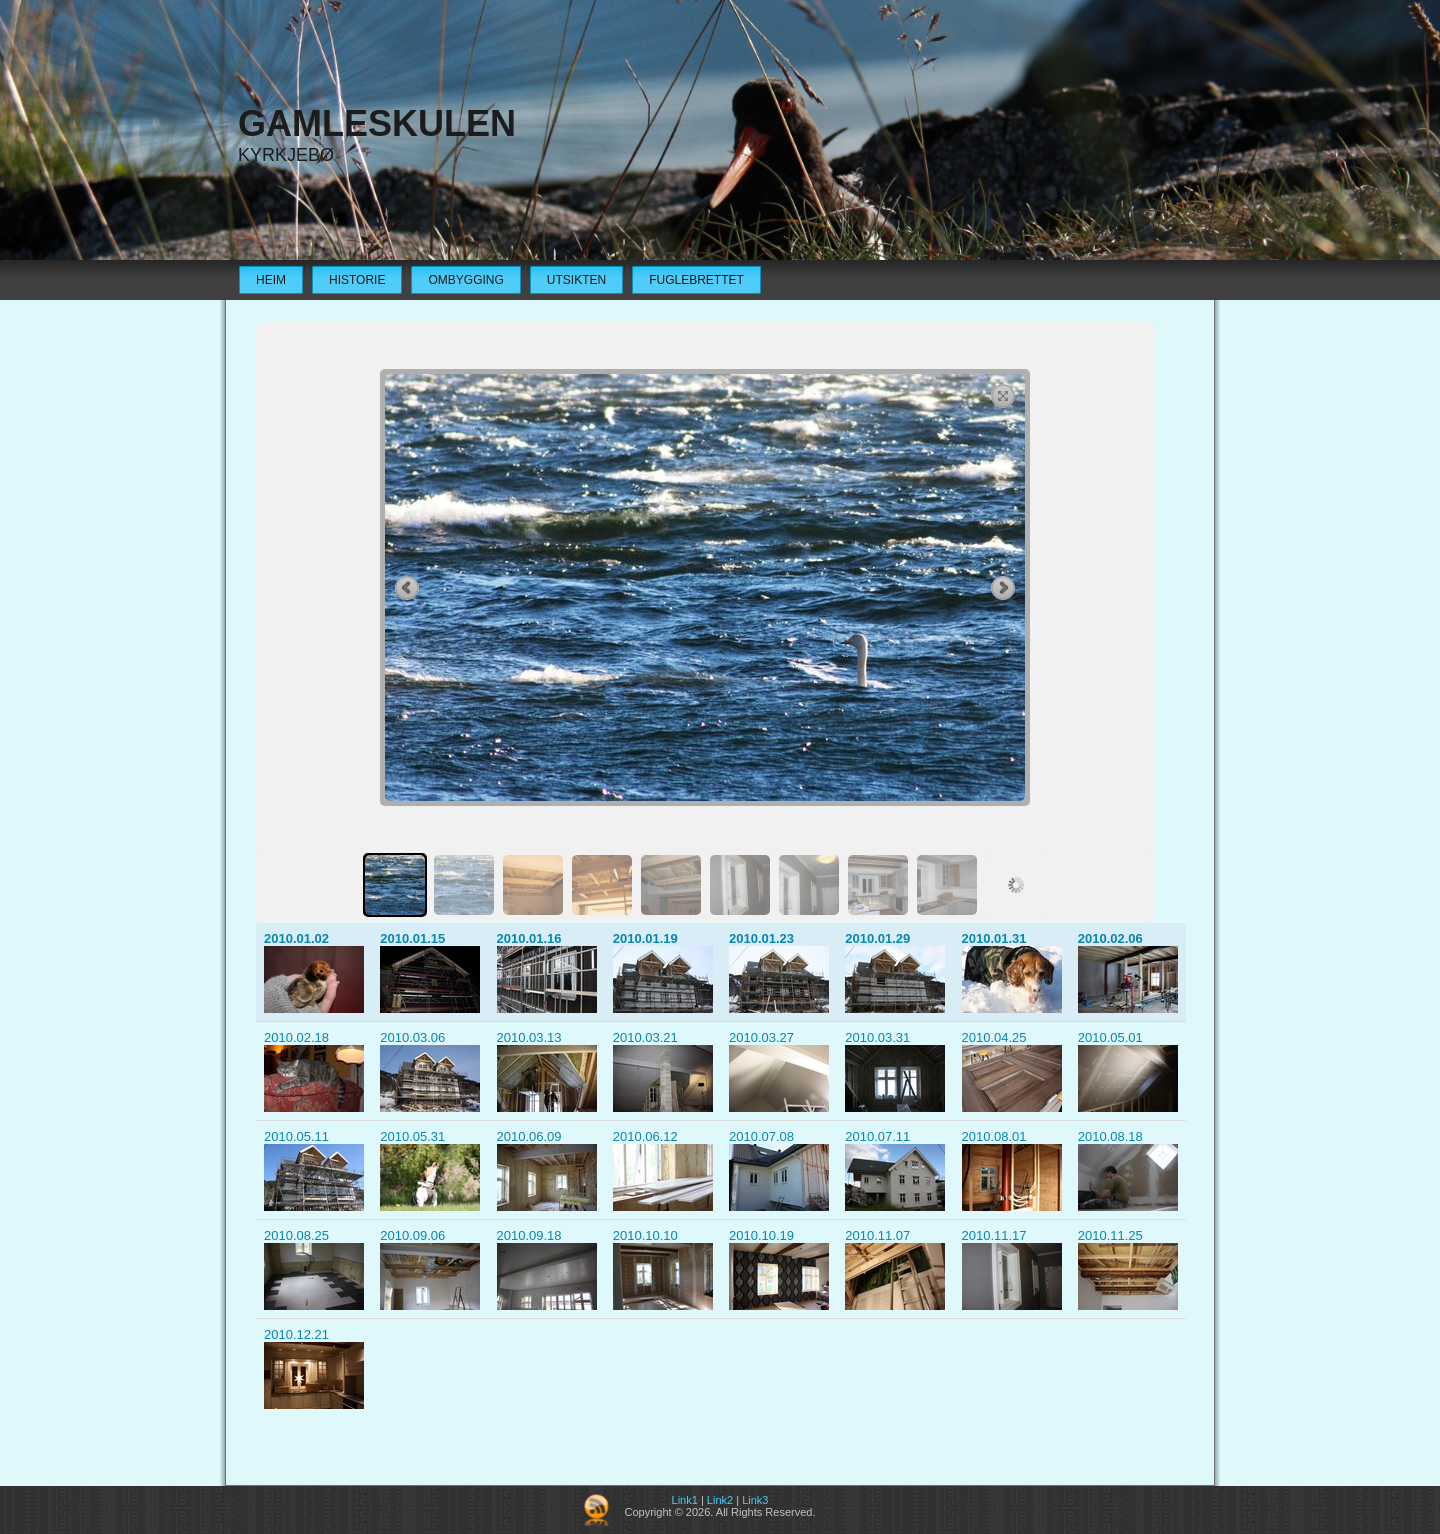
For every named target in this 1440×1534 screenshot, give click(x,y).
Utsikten (576, 280)
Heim (271, 280)
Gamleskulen (377, 123)
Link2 (720, 1500)
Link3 (755, 1500)
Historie (357, 280)
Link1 (685, 1500)
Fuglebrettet (696, 280)
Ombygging (465, 280)
